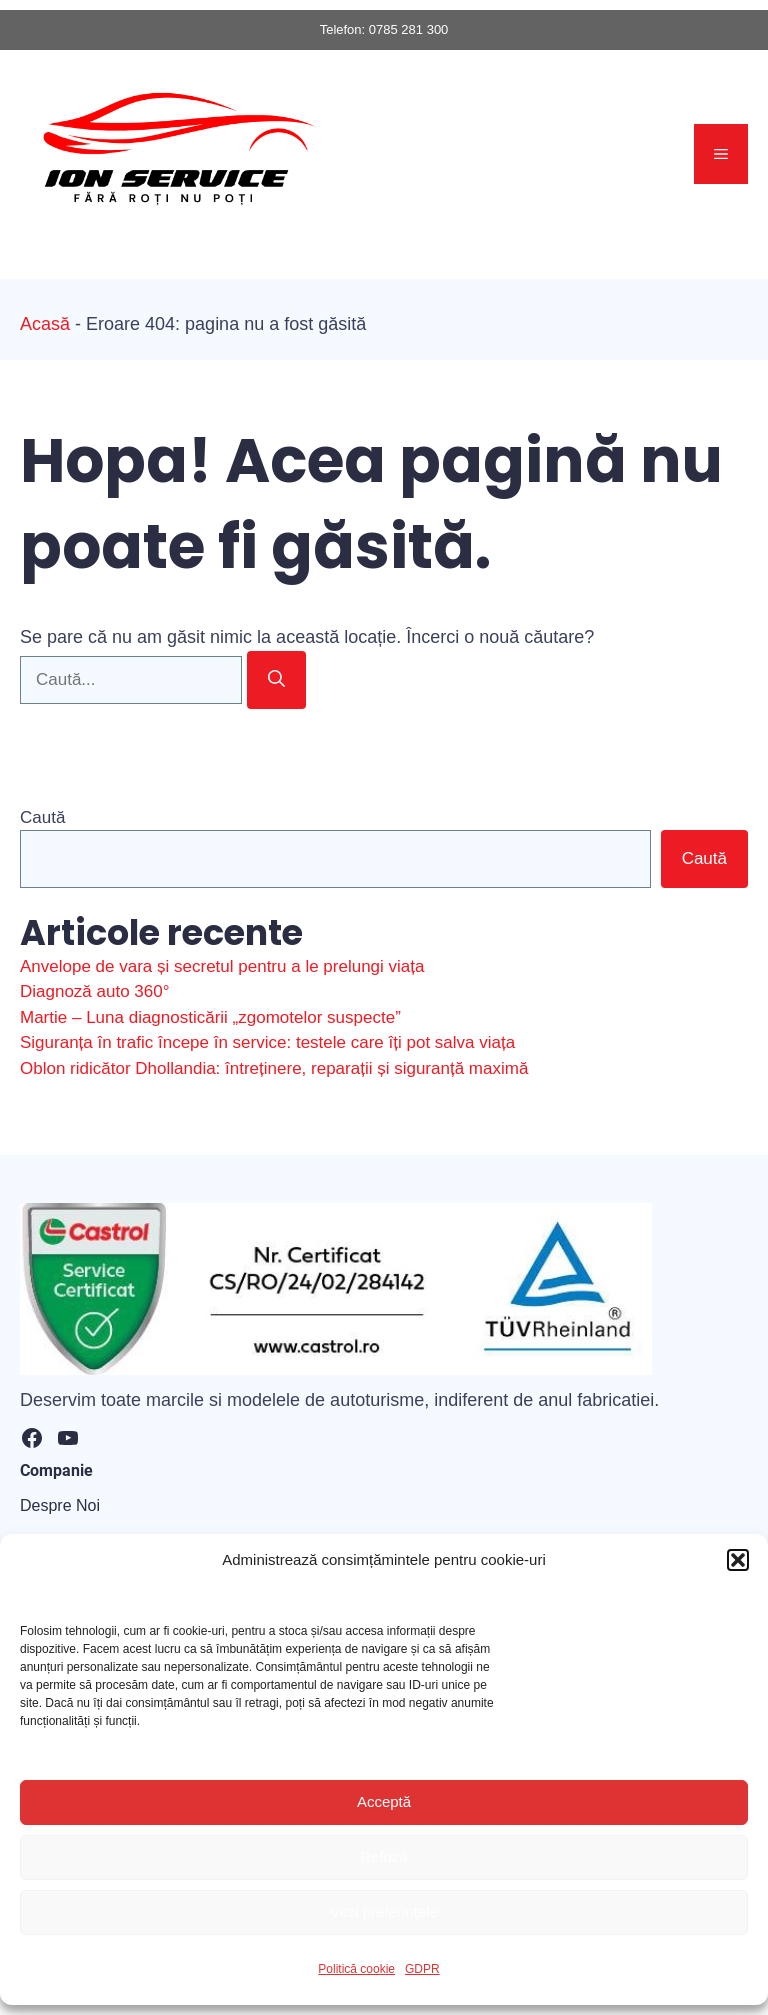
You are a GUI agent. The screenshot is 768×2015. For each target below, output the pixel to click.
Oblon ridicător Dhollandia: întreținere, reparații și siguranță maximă (274, 1068)
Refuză (384, 1856)
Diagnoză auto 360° (95, 991)
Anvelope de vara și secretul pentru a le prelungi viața (222, 966)
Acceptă (384, 1801)
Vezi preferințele (384, 1911)
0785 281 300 (409, 29)
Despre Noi (60, 1505)
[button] (738, 1560)
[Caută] (276, 680)
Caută (42, 817)
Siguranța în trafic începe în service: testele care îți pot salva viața (267, 1042)
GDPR (422, 1969)
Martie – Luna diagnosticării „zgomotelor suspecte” (210, 1017)
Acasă (45, 324)
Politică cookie (356, 1969)
